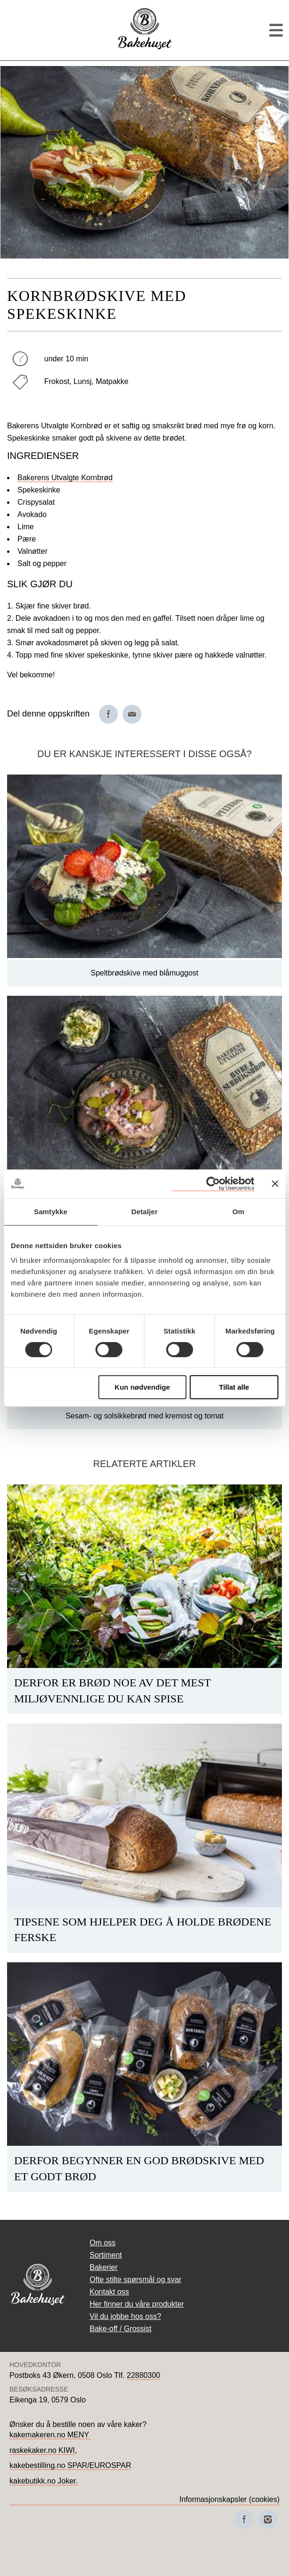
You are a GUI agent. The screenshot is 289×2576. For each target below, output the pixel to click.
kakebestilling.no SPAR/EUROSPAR (70, 2465)
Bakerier (104, 2267)
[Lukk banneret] (275, 1183)
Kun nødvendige (142, 1387)
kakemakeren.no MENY (50, 2435)
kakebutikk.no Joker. (43, 2481)
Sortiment (106, 2255)
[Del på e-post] (132, 714)
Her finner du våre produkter (137, 2304)
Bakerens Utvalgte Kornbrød (65, 478)
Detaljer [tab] (145, 1212)
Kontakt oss (109, 2292)
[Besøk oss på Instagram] (267, 2519)
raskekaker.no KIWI (42, 2450)
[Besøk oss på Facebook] (244, 2519)
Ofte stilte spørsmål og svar (136, 2280)
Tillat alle (234, 1387)
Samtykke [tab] (50, 1212)
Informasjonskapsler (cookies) (229, 2499)
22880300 (143, 2375)
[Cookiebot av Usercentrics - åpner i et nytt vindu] (213, 1183)
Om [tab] (238, 1212)
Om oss (103, 2243)
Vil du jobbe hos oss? (125, 2316)
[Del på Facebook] (108, 714)
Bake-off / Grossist (120, 2329)
